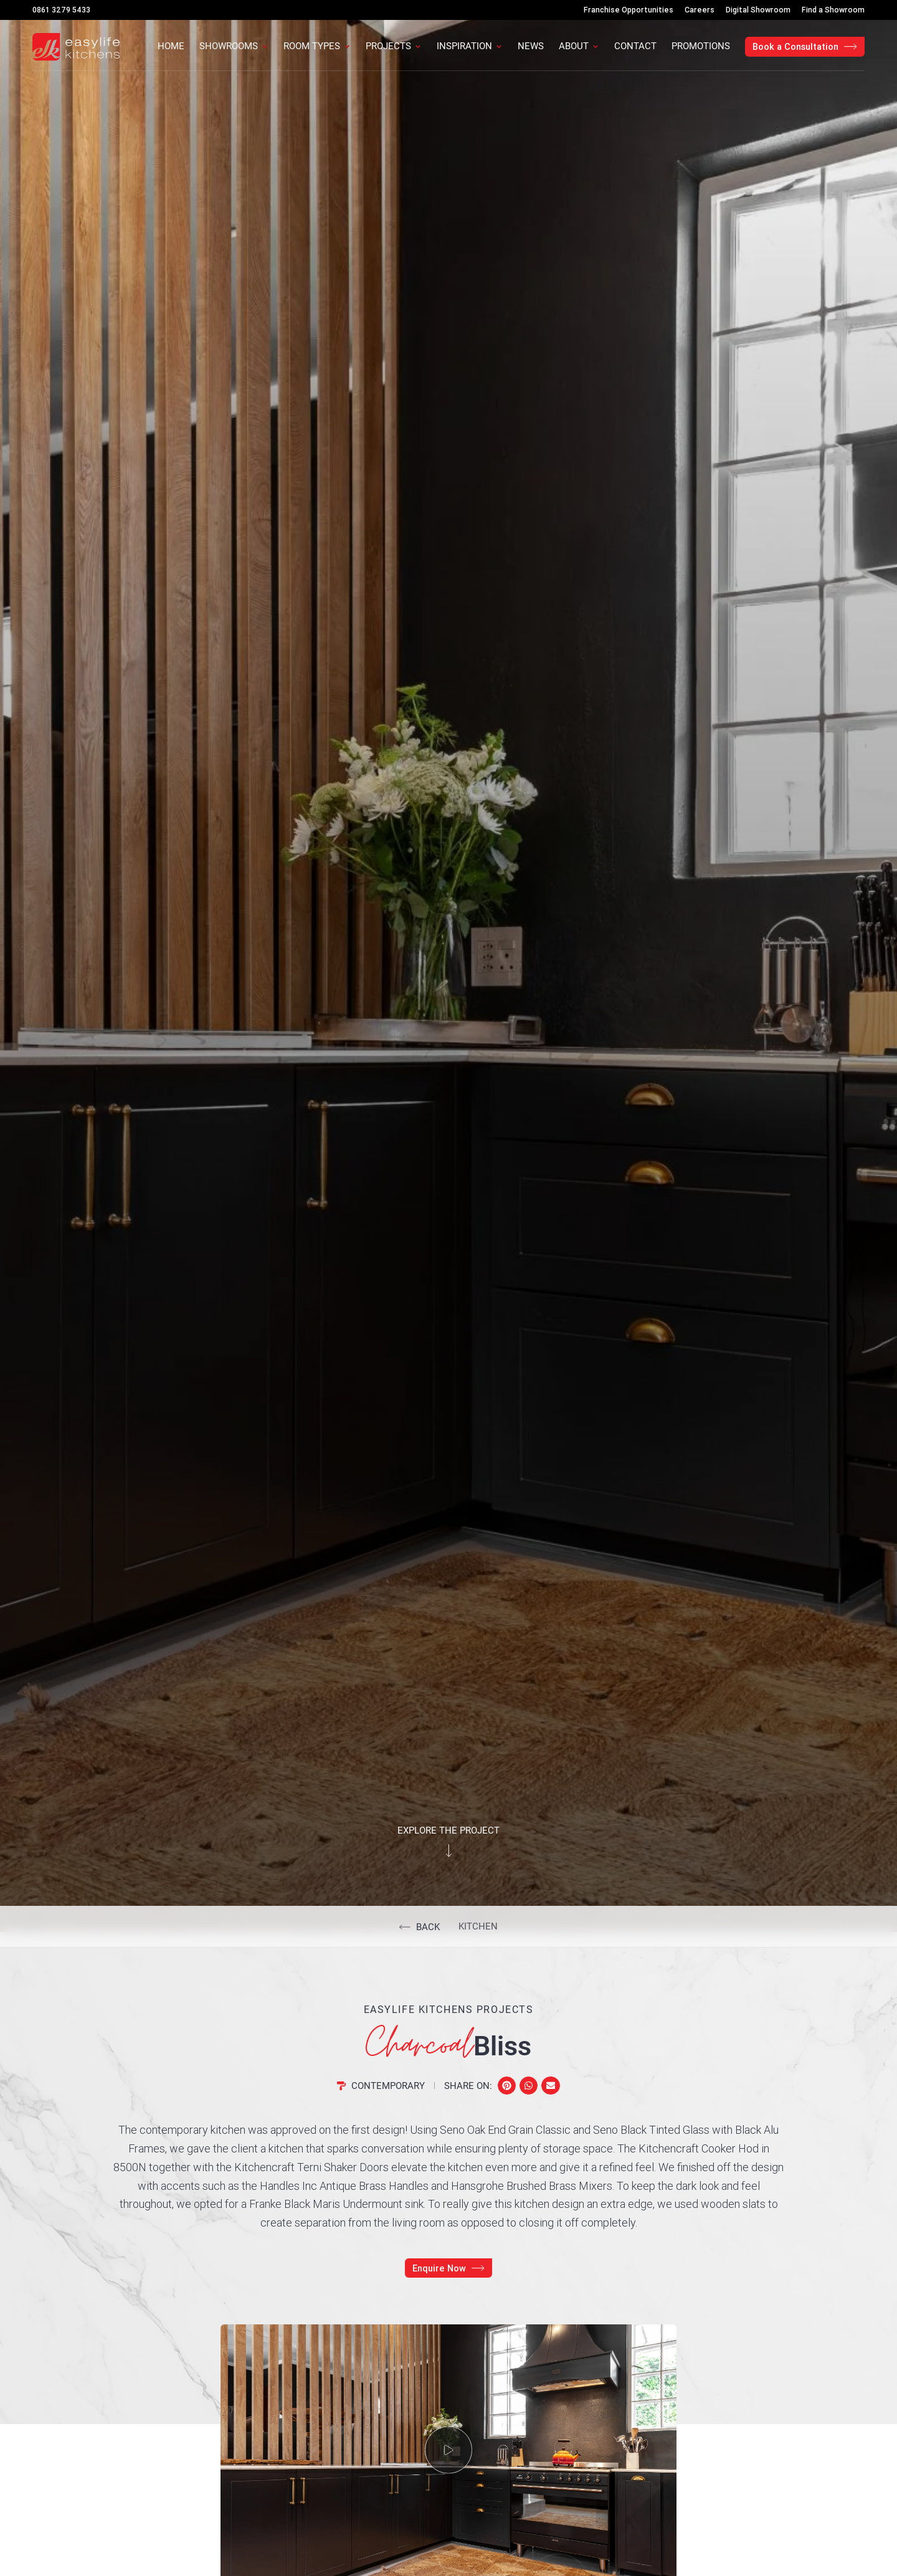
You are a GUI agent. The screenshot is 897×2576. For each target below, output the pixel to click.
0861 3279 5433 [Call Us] (61, 9)
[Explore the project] (448, 1850)
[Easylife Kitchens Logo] (76, 47)
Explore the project (448, 1830)
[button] (507, 2085)
